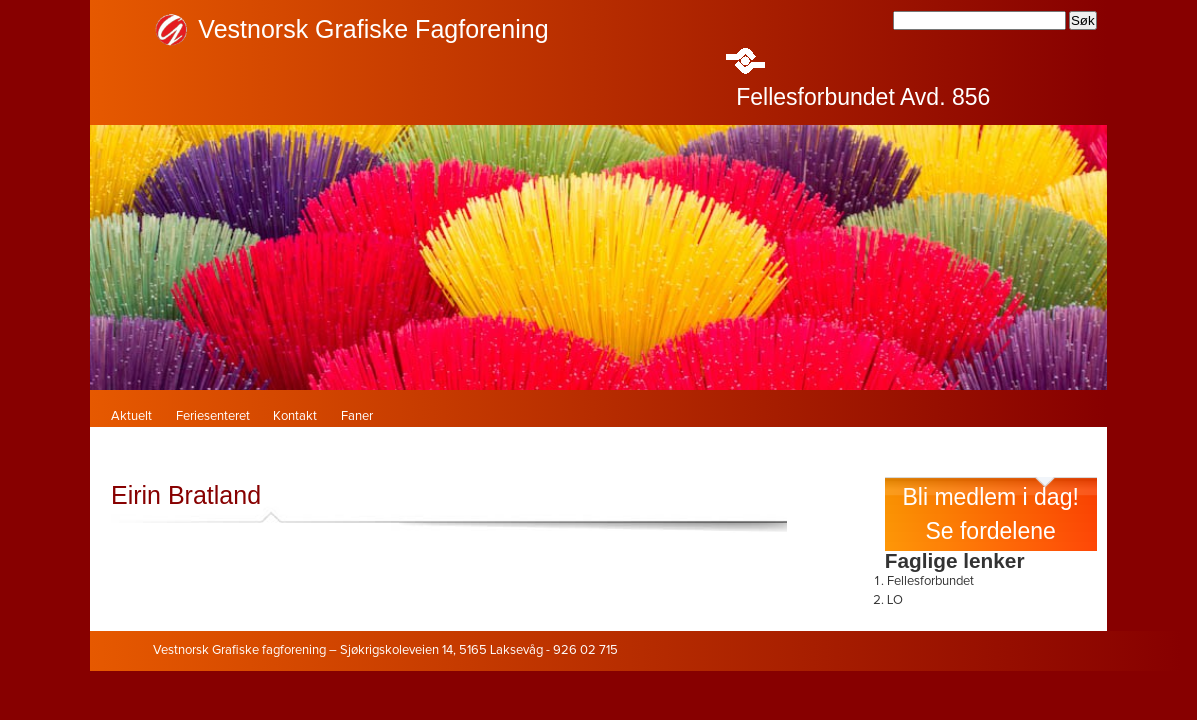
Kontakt (295, 416)
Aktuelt (131, 416)
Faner (357, 416)
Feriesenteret (213, 416)
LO (895, 600)
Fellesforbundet (930, 581)
